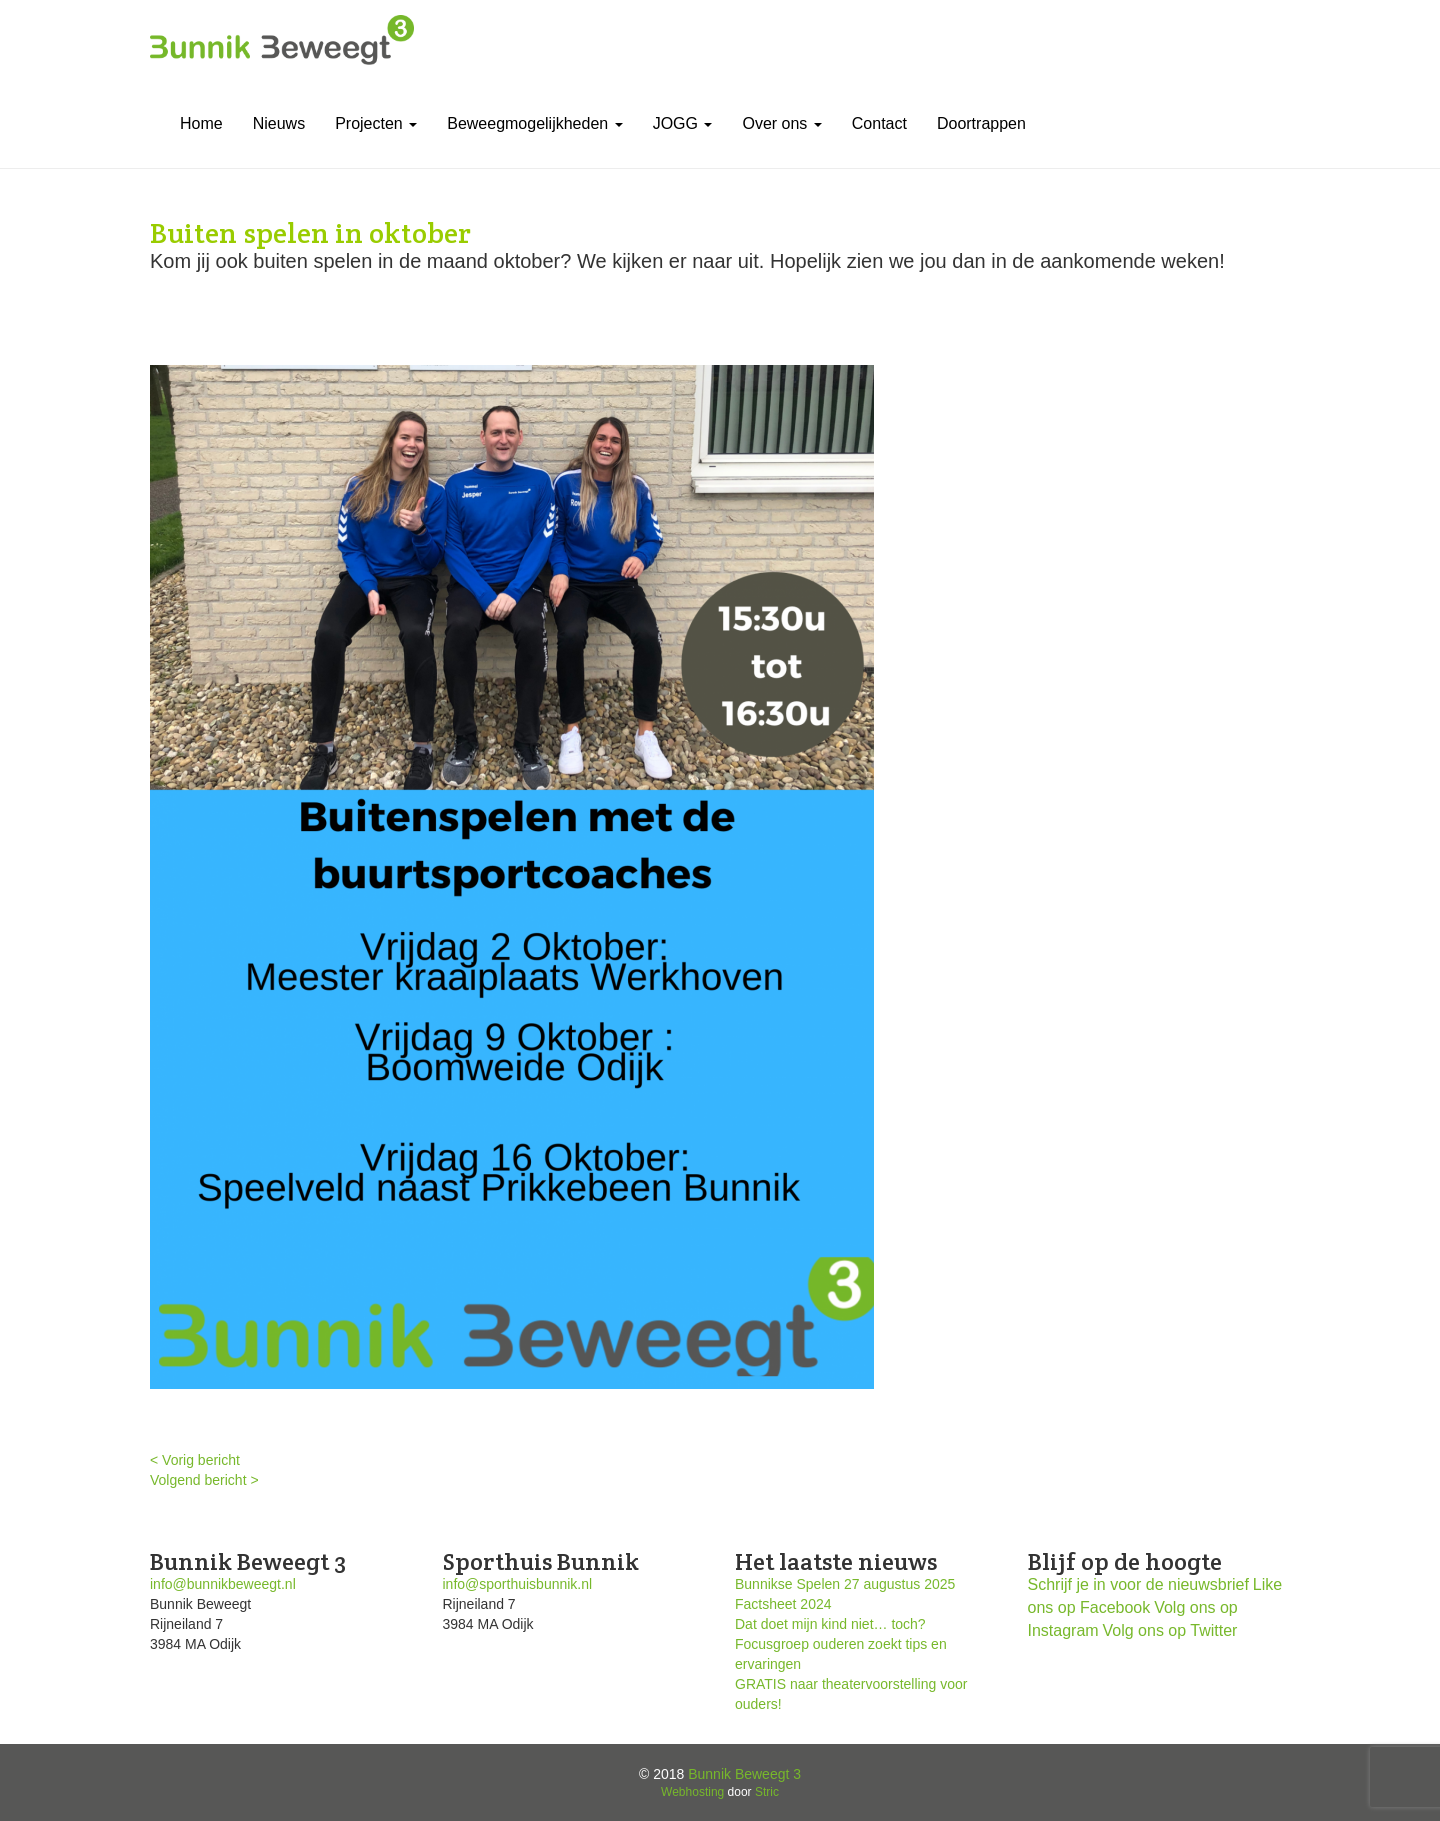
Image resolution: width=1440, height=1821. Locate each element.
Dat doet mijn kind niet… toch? (830, 1624)
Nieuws (279, 123)
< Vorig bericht (195, 1460)
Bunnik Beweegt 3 (744, 1774)
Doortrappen (981, 123)
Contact (879, 123)
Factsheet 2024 (783, 1604)
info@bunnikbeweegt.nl (223, 1584)
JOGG (683, 123)
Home (201, 123)
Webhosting (692, 1792)
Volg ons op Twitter (1170, 1630)
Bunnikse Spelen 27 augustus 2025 (845, 1584)
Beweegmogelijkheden (534, 123)
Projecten (376, 123)
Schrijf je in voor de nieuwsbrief (1138, 1584)
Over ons (781, 123)
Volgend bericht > (204, 1480)
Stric (767, 1792)
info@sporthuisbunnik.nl (518, 1584)
